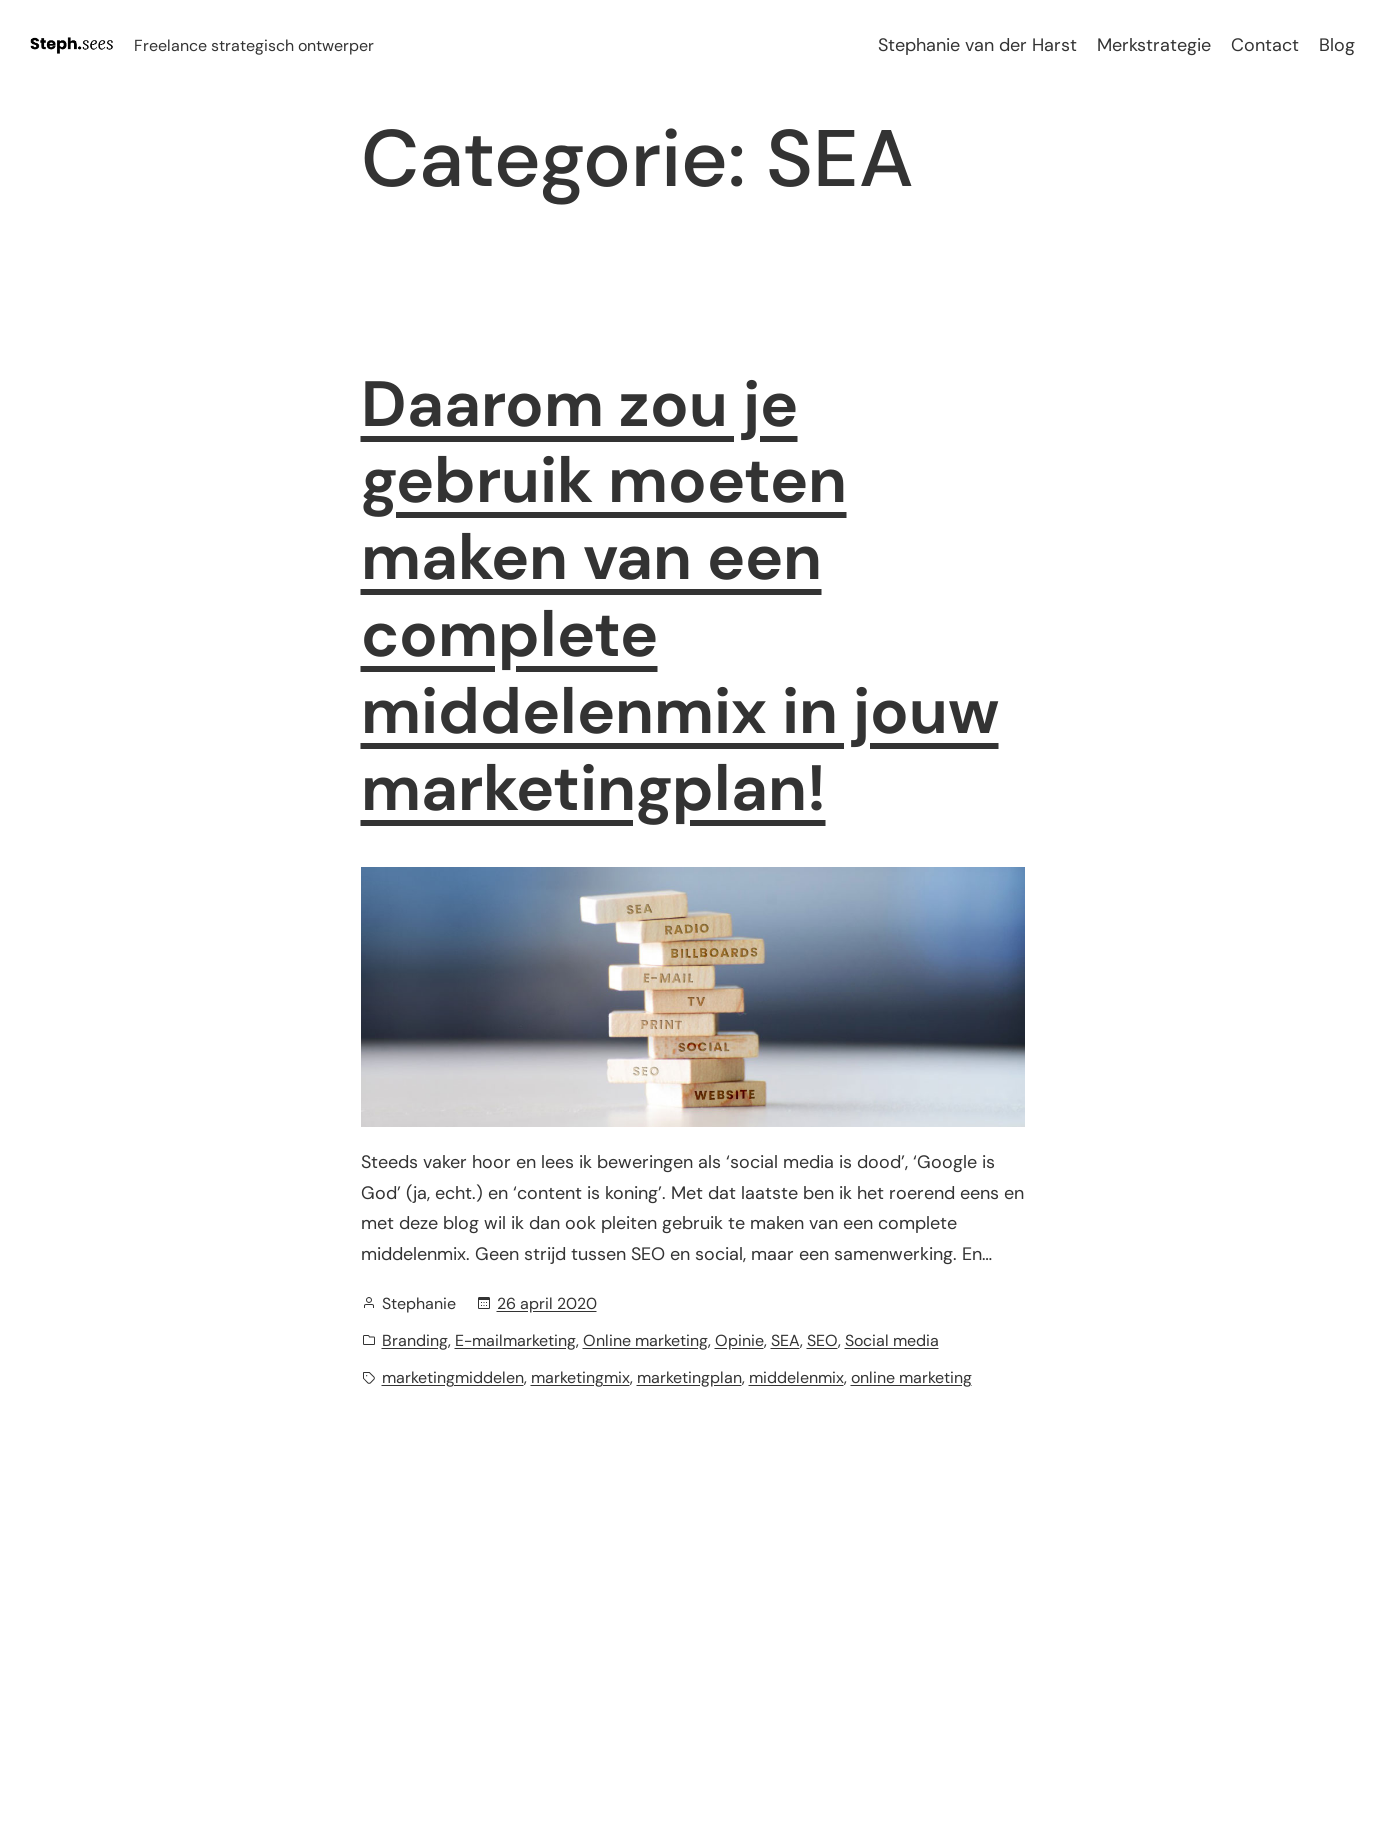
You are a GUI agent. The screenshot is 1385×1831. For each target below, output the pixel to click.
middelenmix (796, 1377)
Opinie (739, 1340)
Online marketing (645, 1340)
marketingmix (580, 1377)
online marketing (911, 1377)
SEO (822, 1340)
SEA (785, 1340)
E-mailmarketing (515, 1340)
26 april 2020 (547, 1303)
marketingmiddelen (453, 1377)
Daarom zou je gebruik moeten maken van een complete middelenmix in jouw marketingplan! (680, 597)
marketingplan (689, 1377)
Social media (892, 1340)
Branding (415, 1340)
